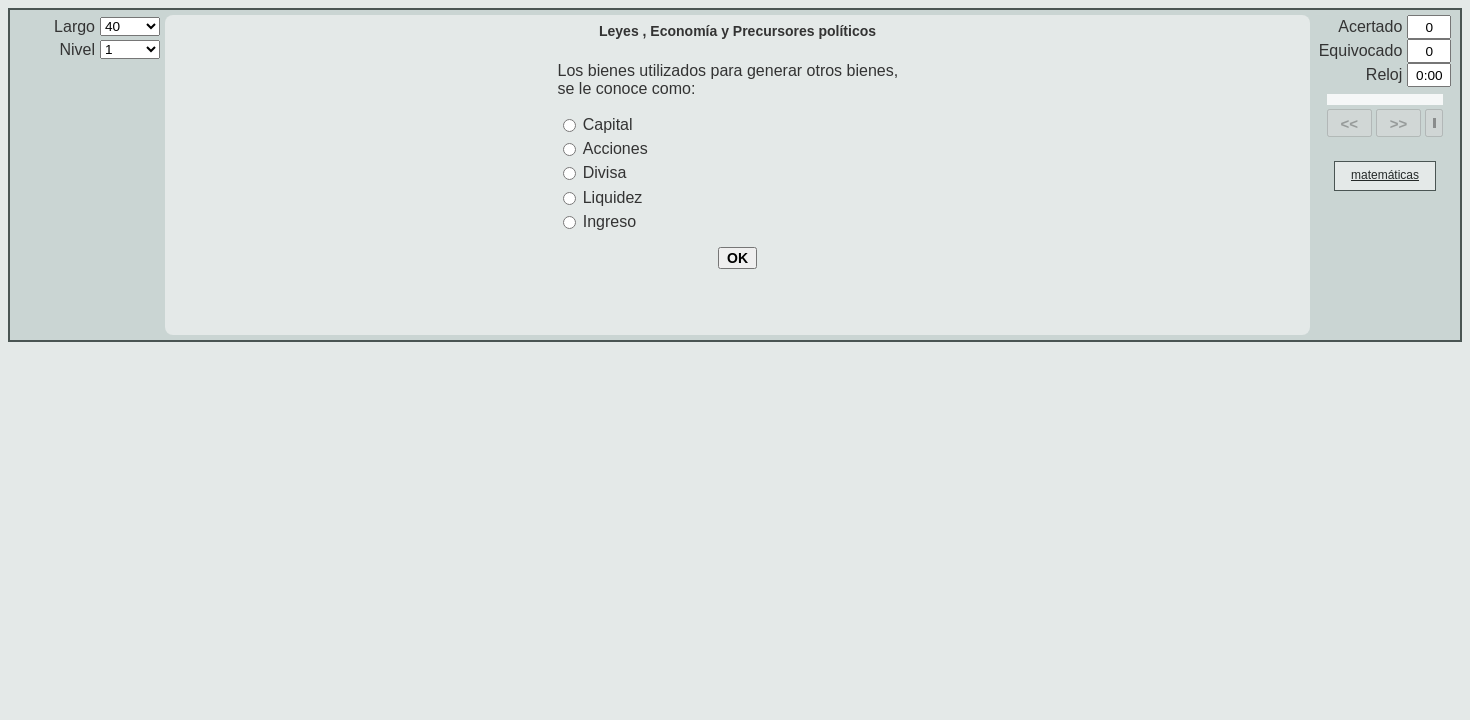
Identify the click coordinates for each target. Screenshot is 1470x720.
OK (737, 258)
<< (1350, 123)
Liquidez (613, 197)
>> (1399, 123)
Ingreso (609, 221)
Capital (608, 124)
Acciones (615, 148)
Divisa (605, 172)
